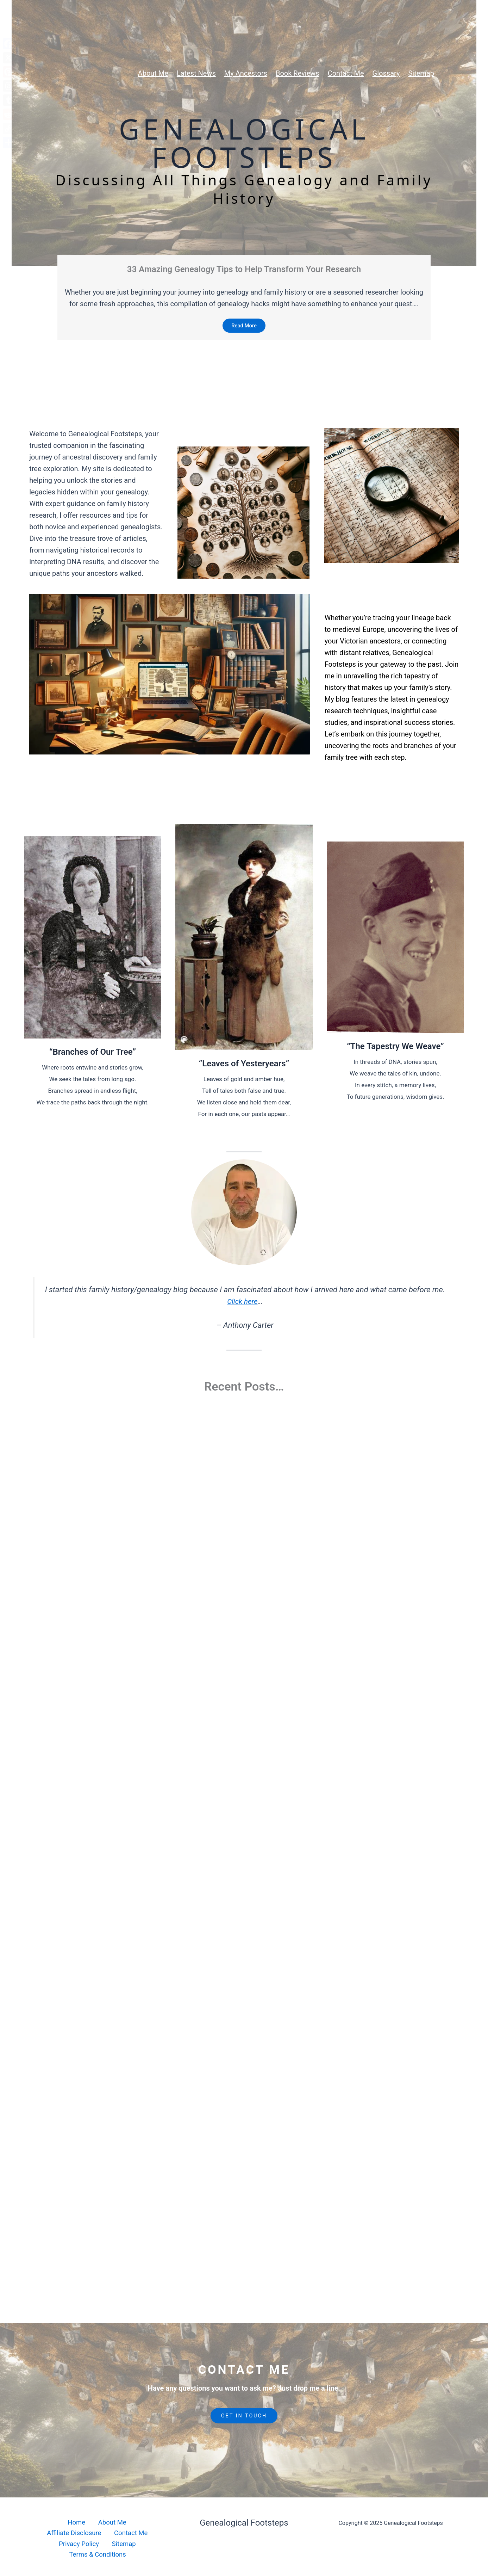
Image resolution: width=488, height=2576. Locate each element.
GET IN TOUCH (244, 2426)
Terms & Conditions (99, 2554)
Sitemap (144, 2542)
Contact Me (56, 2542)
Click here (242, 1303)
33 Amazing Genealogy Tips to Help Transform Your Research (244, 269)
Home (44, 2531)
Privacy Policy (102, 2542)
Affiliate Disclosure (127, 2531)
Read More (243, 326)
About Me (76, 2531)
